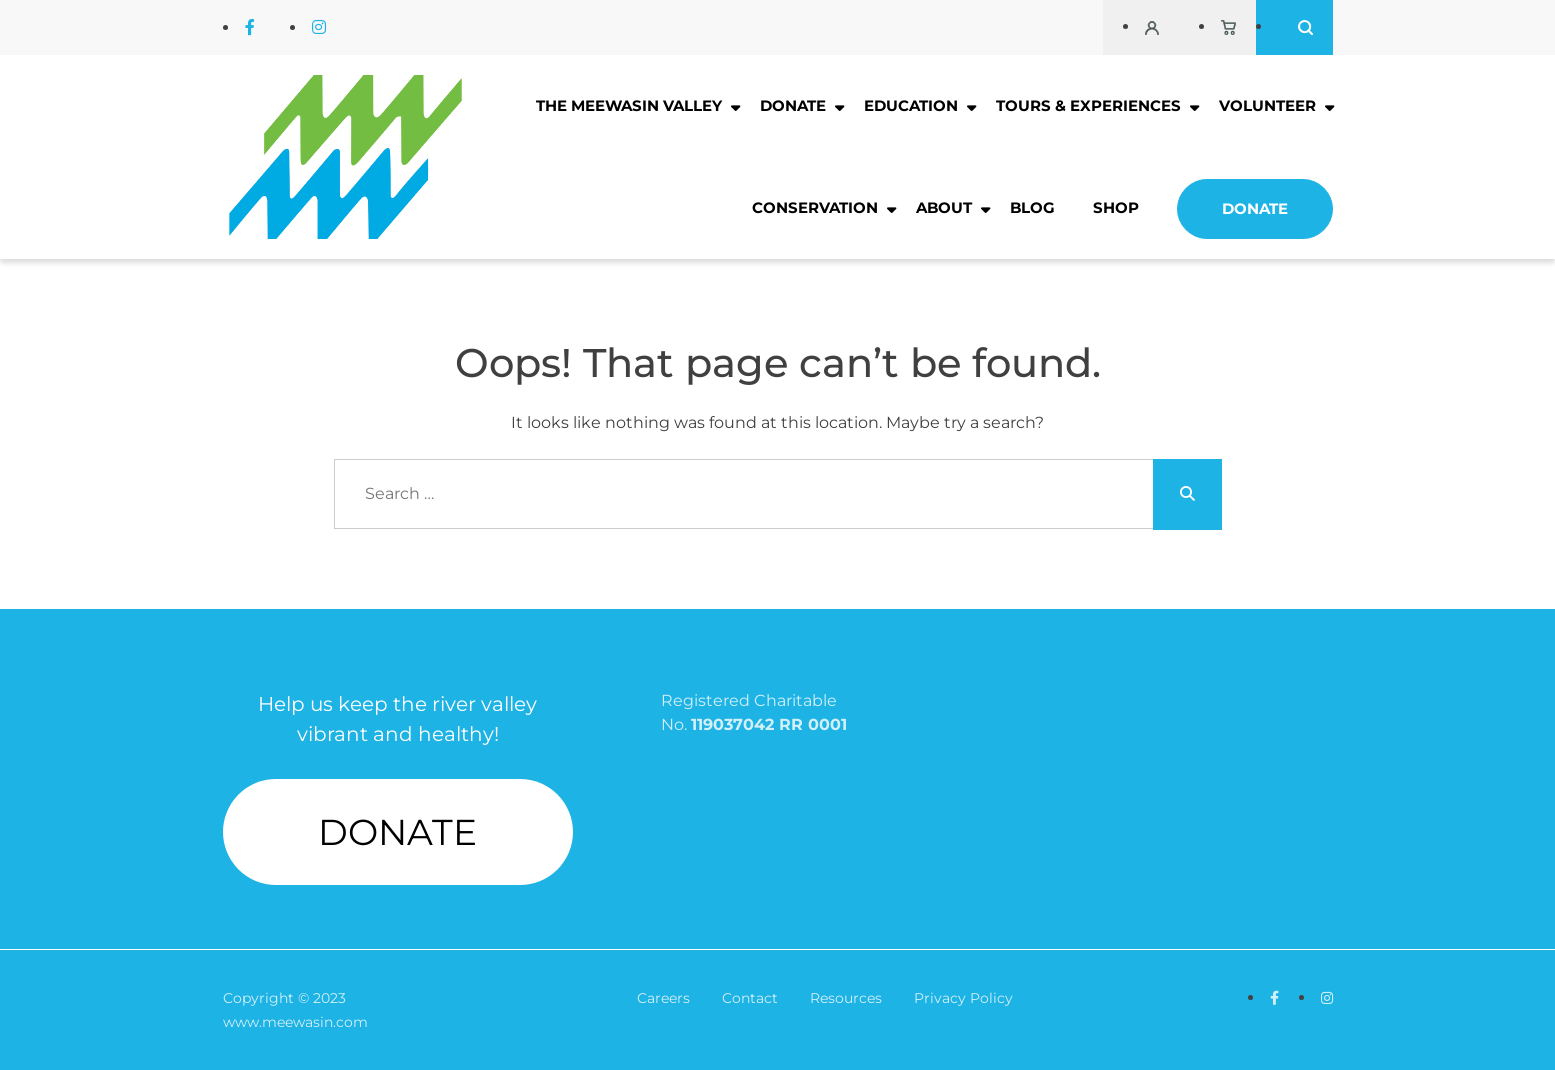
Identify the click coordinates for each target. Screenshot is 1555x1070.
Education (911, 105)
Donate (793, 105)
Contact (750, 998)
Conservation (815, 207)
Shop (1116, 207)
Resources (846, 998)
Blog (1032, 207)
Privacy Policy (963, 998)
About (944, 207)
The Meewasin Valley (629, 105)
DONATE (397, 832)
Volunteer (1267, 105)
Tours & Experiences (1088, 105)
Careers (663, 998)
